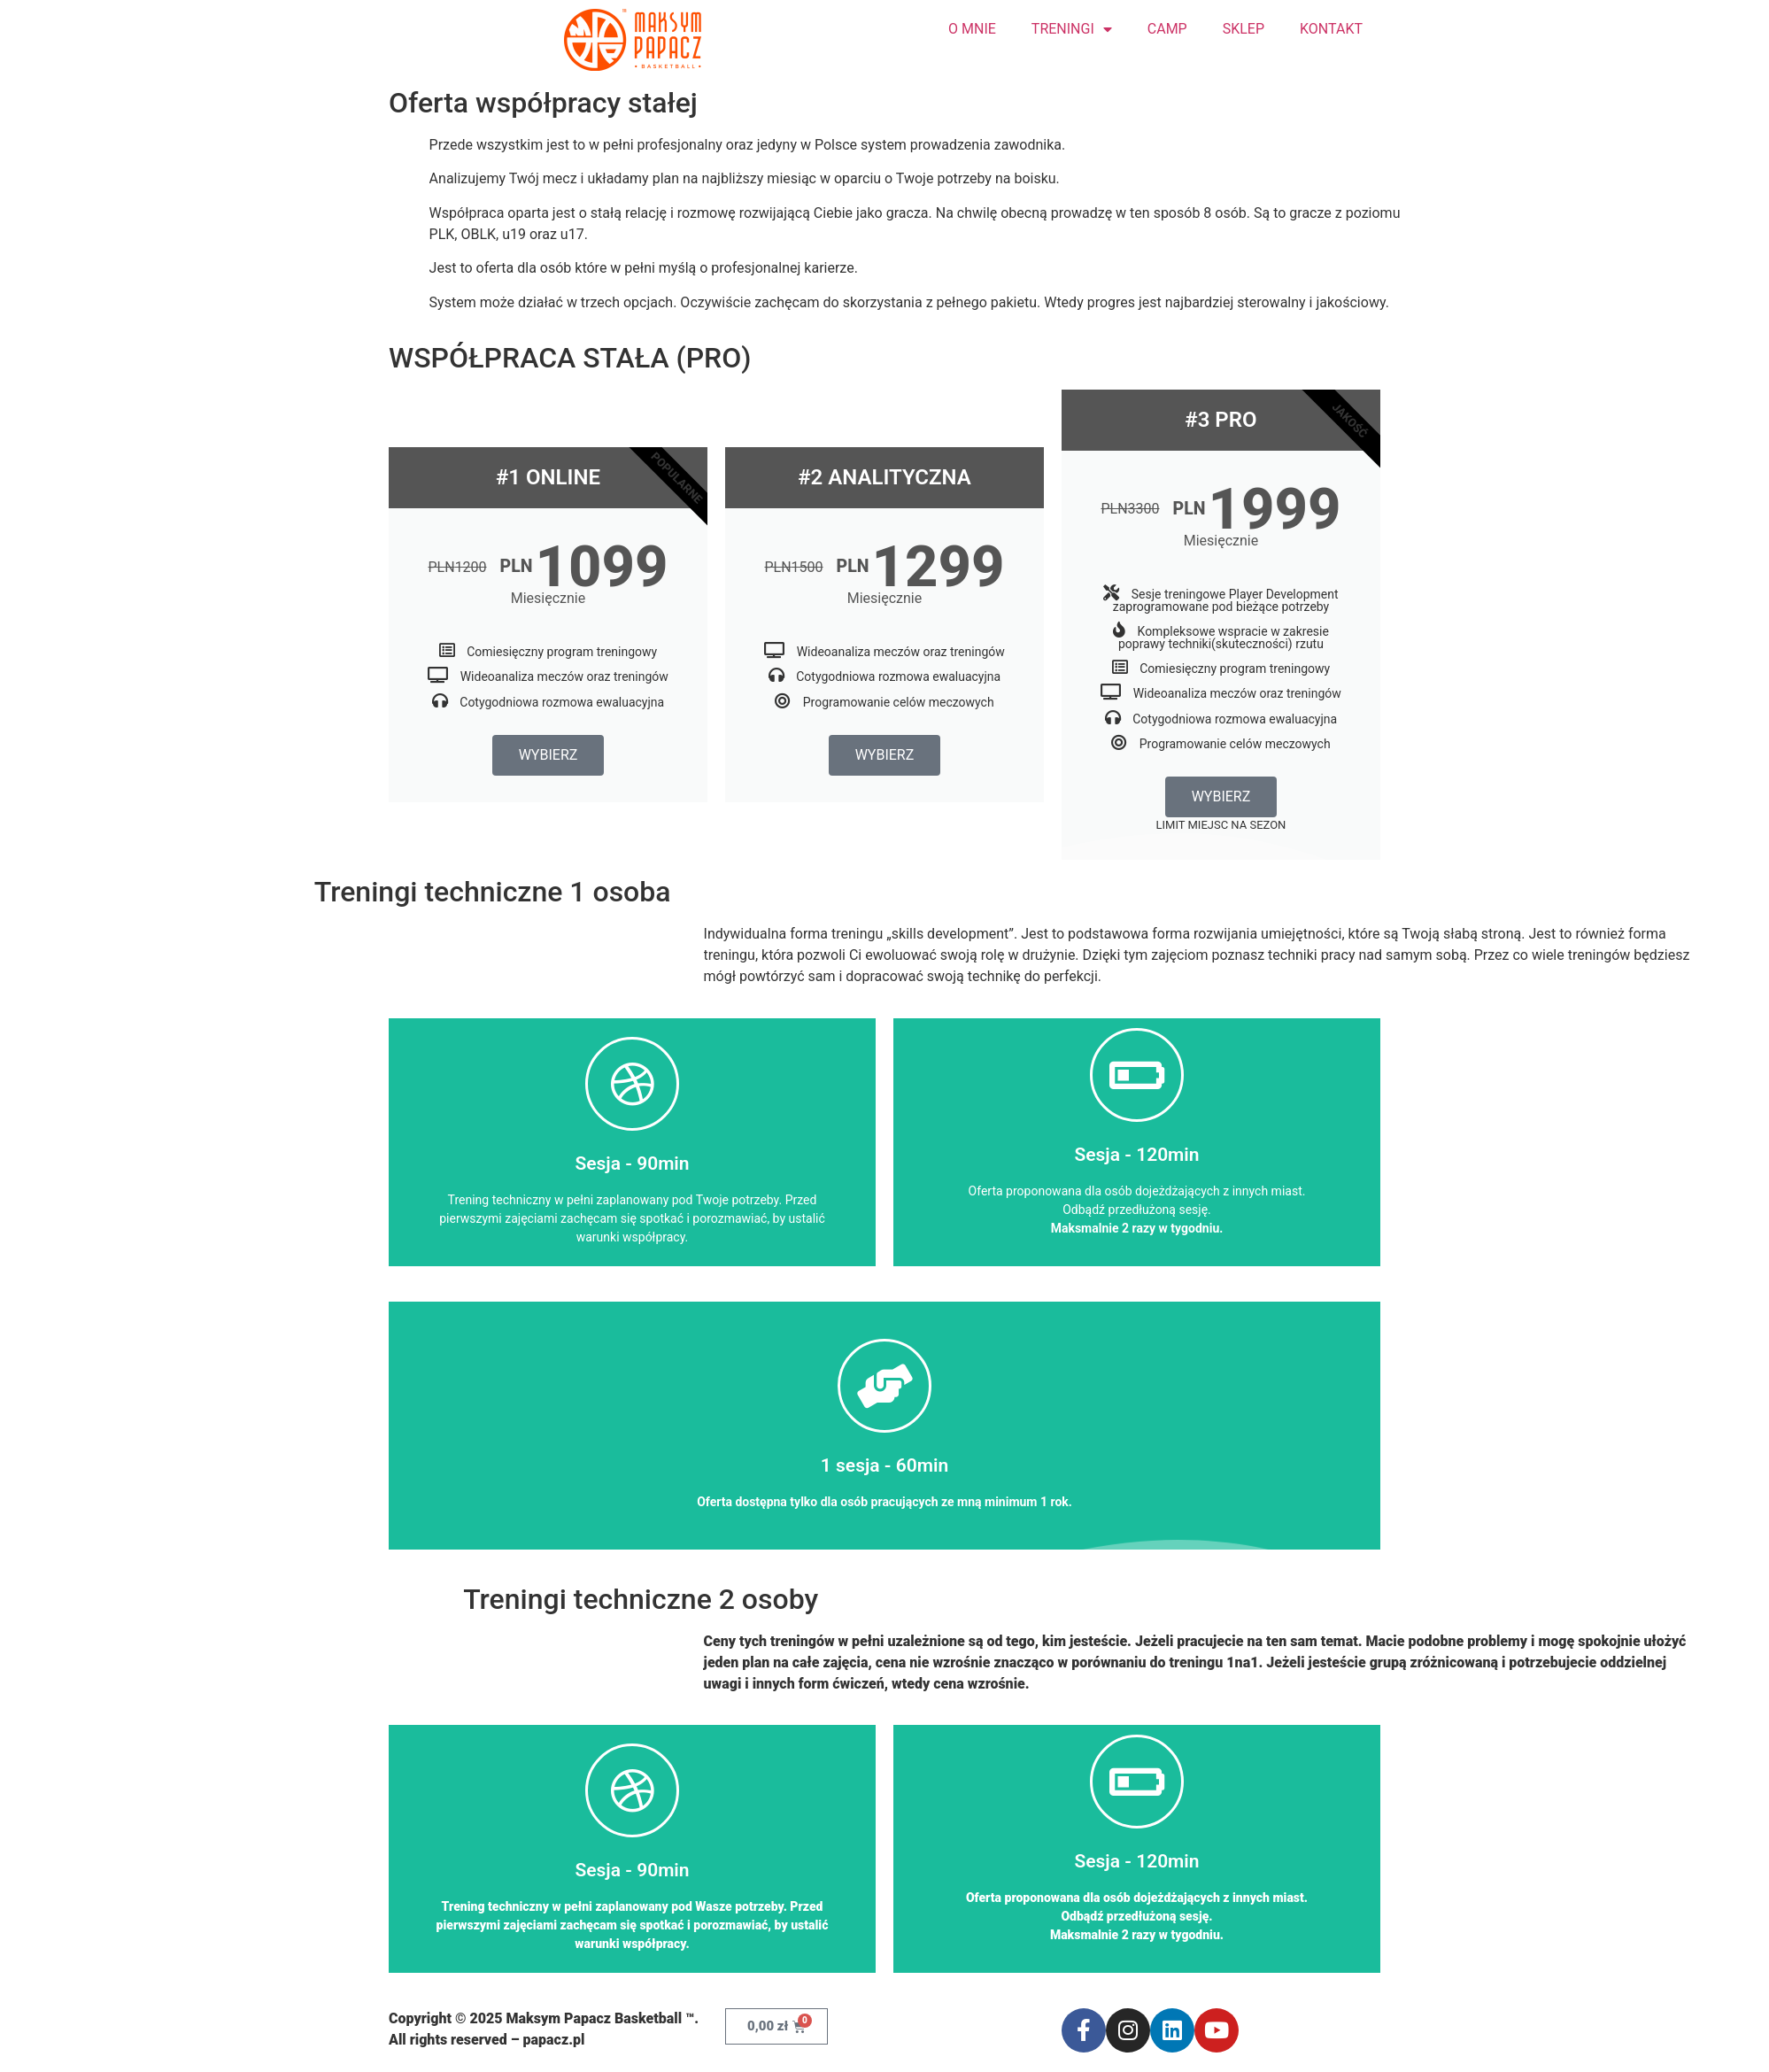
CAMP (1167, 28)
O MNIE (972, 28)
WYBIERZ (548, 754)
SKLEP (1243, 28)
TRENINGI (1071, 29)
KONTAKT (1331, 28)
